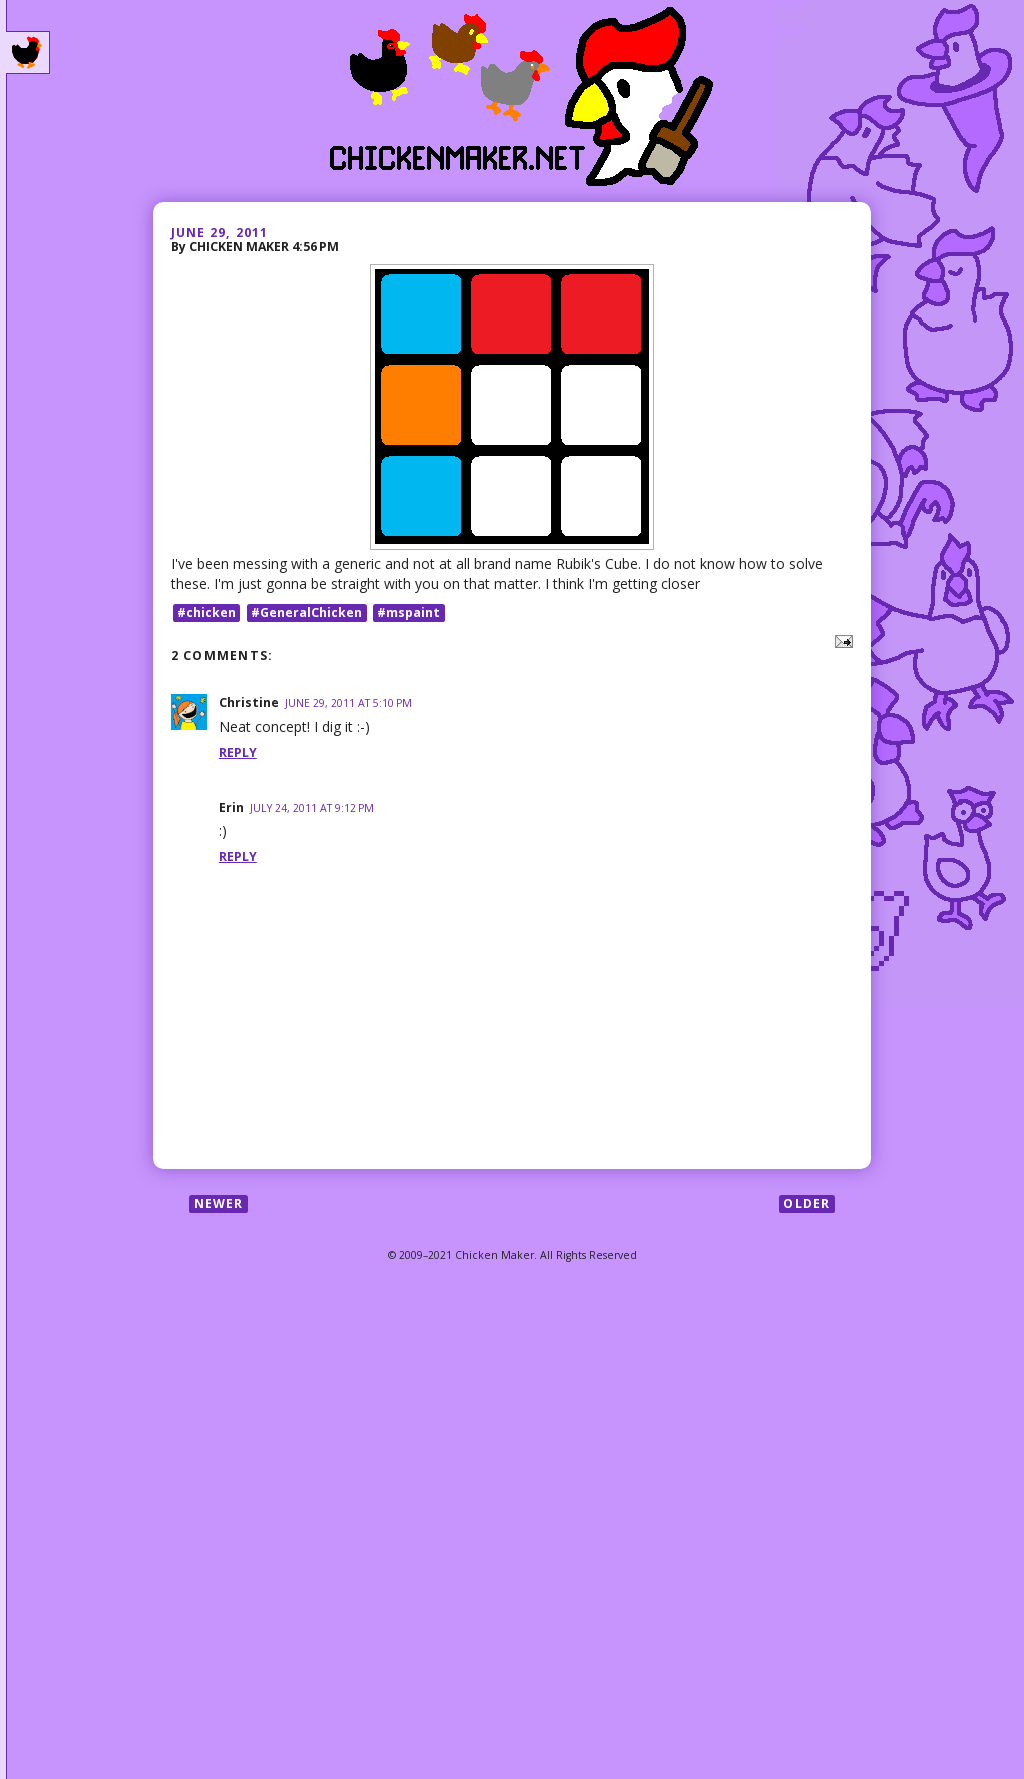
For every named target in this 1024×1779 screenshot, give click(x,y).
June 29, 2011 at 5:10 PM (348, 703)
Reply (238, 752)
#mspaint (408, 612)
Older (806, 1203)
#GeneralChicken (306, 612)
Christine (249, 702)
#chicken (206, 612)
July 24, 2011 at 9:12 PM (312, 808)
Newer (219, 1203)
